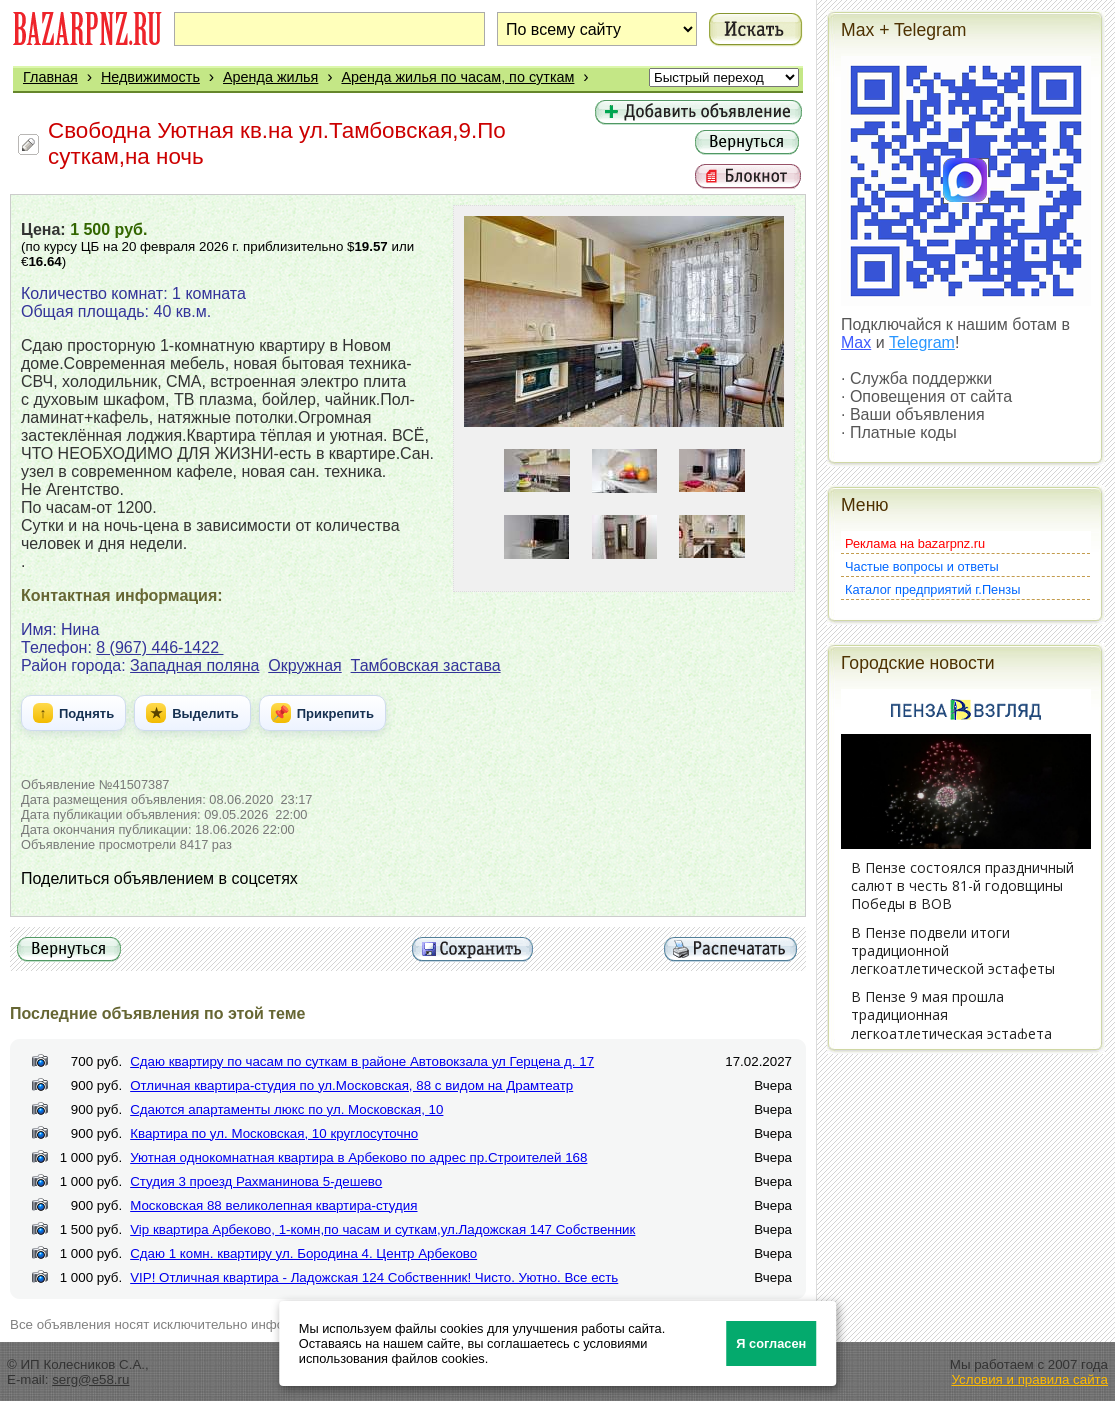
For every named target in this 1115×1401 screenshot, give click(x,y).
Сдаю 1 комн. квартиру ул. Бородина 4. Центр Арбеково (303, 1253)
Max (856, 342)
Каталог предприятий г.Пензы (932, 589)
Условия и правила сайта (1029, 1379)
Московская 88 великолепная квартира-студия (273, 1205)
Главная (50, 77)
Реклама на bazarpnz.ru (915, 543)
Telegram (922, 342)
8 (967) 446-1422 (159, 647)
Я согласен (771, 1343)
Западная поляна (194, 665)
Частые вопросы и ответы (922, 566)
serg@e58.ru (90, 1379)
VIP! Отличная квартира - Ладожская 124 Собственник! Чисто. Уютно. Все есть (374, 1277)
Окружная (304, 665)
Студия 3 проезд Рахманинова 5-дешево (256, 1181)
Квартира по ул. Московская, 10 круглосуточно (274, 1133)
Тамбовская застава (426, 665)
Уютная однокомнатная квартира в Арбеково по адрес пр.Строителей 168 (358, 1157)
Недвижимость (150, 77)
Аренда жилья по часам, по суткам (457, 77)
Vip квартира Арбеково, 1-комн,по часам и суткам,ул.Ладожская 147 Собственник (382, 1229)
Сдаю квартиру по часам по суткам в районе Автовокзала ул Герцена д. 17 (362, 1061)
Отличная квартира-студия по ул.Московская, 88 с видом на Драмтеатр (351, 1085)
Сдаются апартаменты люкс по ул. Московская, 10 (286, 1109)
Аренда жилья (270, 77)
